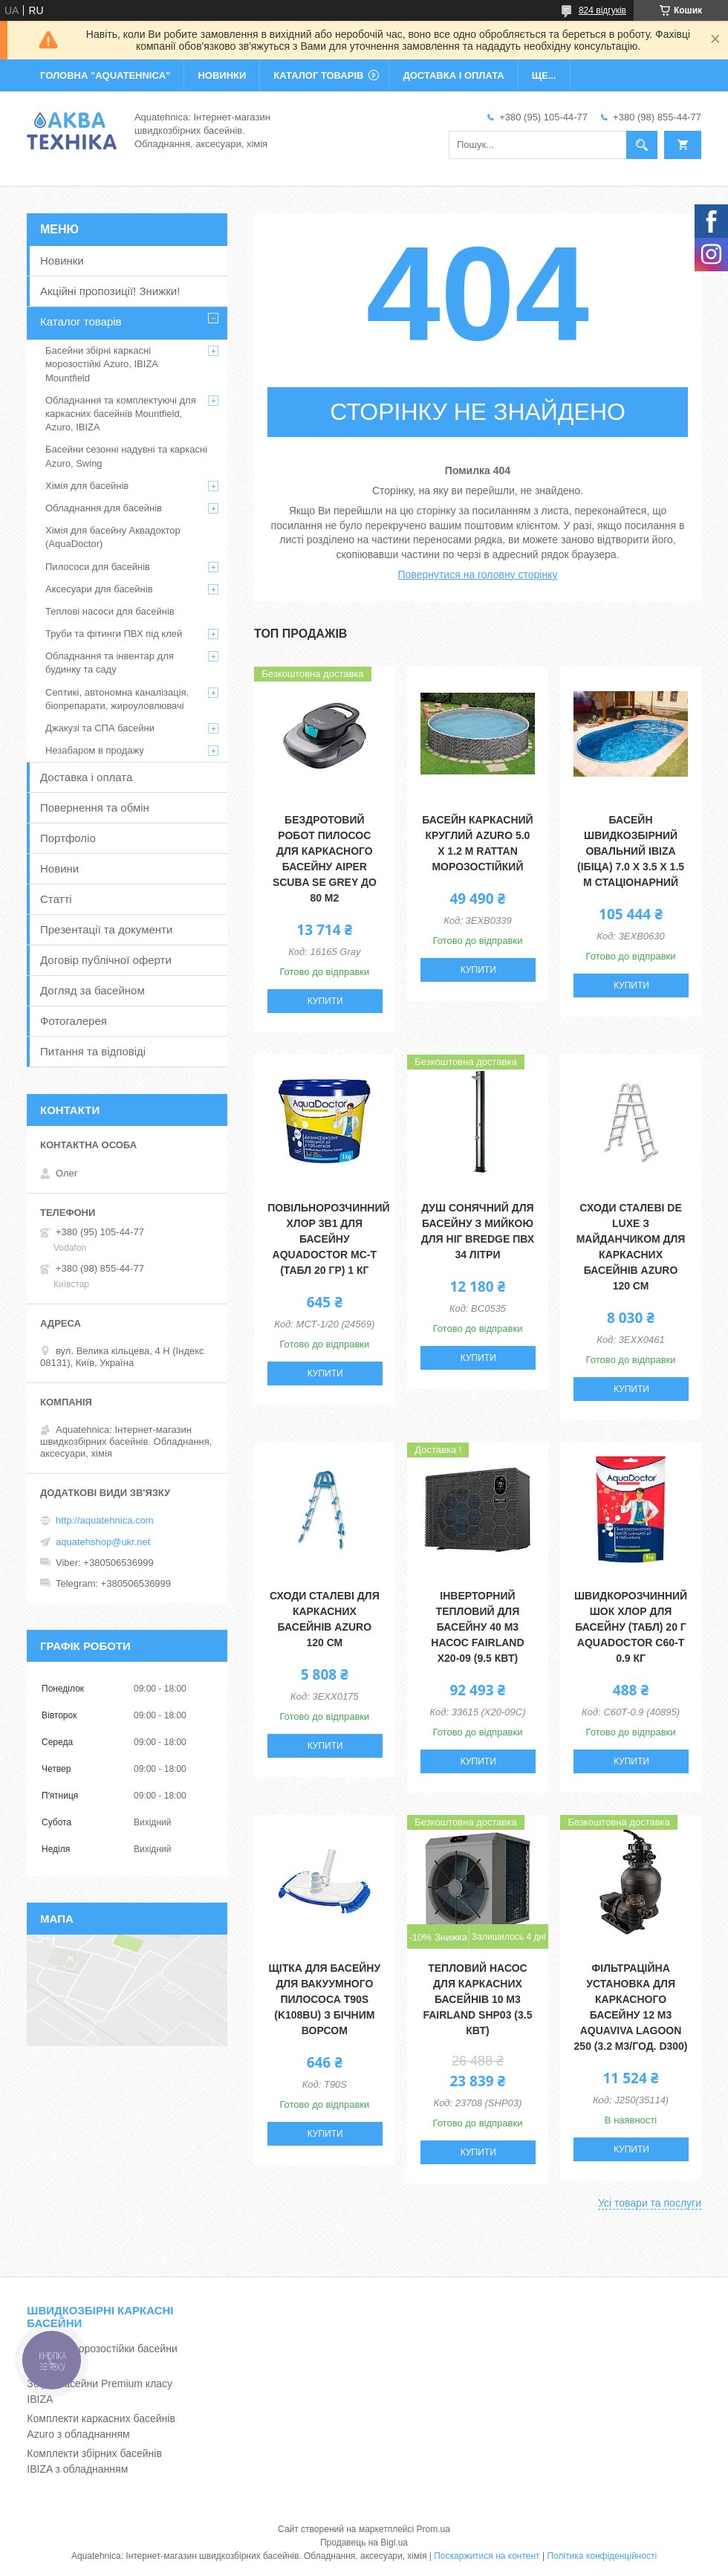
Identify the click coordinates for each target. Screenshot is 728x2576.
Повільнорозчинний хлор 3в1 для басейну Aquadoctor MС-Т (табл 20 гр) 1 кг (328, 1239)
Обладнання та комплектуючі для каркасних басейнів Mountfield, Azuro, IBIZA (120, 414)
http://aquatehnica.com (105, 1520)
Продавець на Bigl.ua (364, 2542)
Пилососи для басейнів (97, 566)
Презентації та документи (106, 929)
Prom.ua (433, 2529)
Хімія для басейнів (87, 485)
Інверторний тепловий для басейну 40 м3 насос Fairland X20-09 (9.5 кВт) (477, 1627)
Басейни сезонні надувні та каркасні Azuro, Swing (126, 456)
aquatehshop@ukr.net (103, 1541)
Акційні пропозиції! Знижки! (110, 291)
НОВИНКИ (222, 75)
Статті (56, 899)
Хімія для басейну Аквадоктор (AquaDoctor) (113, 537)
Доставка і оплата (86, 777)
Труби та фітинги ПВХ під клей (113, 633)
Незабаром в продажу (94, 750)
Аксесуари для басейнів (99, 589)
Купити (325, 1001)
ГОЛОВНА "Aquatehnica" (105, 75)
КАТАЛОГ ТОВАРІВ (318, 75)
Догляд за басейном (92, 990)
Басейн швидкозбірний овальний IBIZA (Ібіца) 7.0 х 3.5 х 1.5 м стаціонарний (630, 851)
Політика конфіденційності (602, 2556)
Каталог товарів (81, 321)
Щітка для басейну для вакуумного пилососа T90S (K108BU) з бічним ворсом (325, 1999)
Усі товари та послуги (649, 2203)
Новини (59, 868)
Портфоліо (68, 838)
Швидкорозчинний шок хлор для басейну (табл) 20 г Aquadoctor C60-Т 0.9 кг (630, 1627)
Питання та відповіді (93, 1051)
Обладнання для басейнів (103, 508)
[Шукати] (641, 145)
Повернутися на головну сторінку (478, 574)
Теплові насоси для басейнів (110, 611)
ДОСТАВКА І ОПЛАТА (453, 75)
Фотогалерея (73, 1020)
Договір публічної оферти (106, 960)
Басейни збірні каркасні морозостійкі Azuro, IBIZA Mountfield (101, 364)
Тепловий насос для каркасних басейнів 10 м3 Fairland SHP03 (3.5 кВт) (477, 1999)
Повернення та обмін (94, 807)
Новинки (62, 260)
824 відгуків (602, 10)
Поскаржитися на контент (486, 2556)
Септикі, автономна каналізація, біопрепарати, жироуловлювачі (117, 699)
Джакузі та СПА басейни (100, 728)
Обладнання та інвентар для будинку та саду (109, 662)
